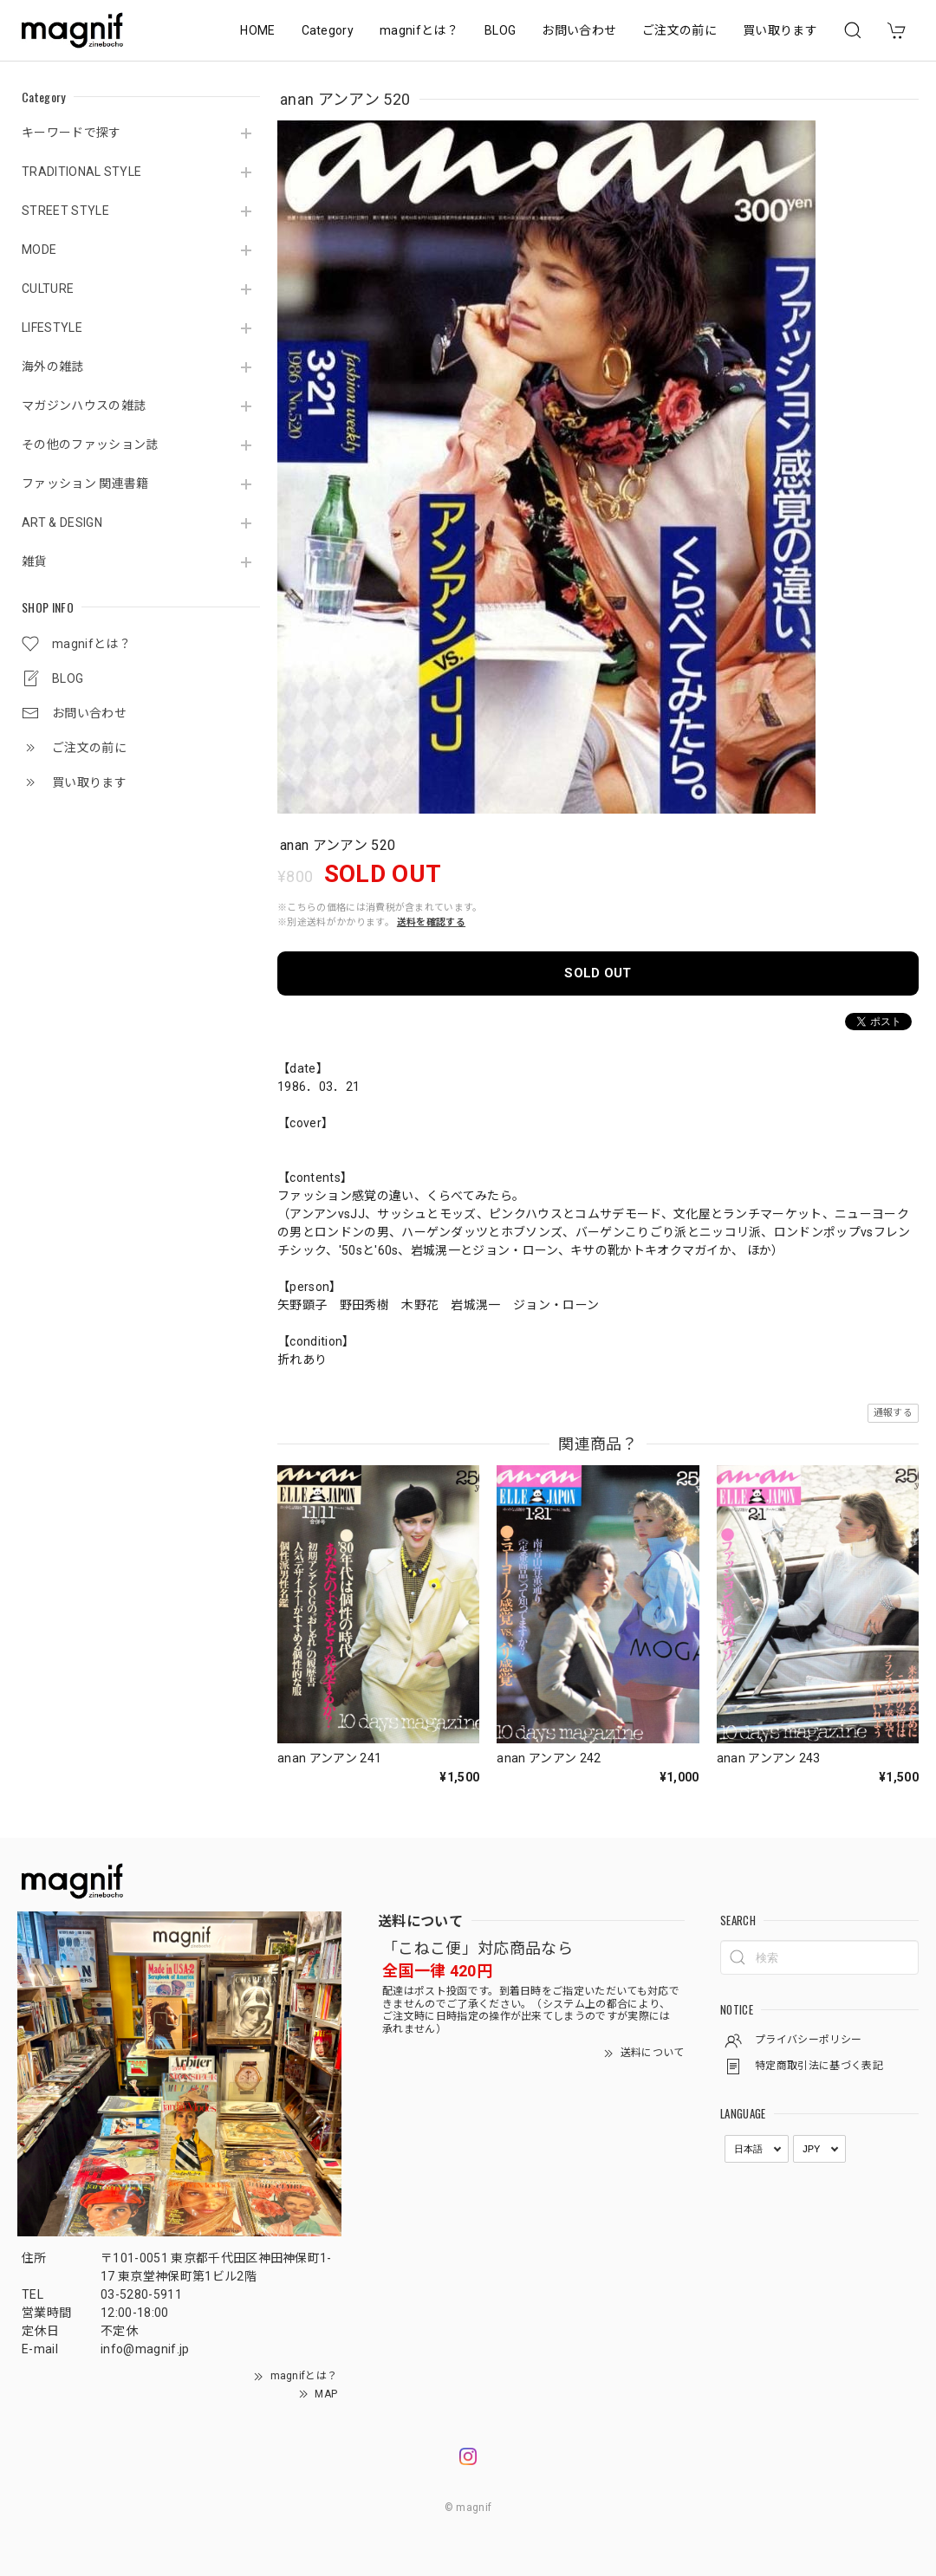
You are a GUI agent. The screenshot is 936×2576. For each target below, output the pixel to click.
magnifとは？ (419, 30)
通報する (893, 1412)
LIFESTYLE (52, 327)
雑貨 (34, 561)
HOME (257, 30)
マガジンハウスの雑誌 (84, 405)
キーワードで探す (71, 133)
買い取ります (780, 30)
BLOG (500, 30)
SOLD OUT (598, 973)
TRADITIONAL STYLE (81, 171)
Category (328, 30)
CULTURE (48, 288)
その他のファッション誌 (90, 444)
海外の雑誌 (53, 366)
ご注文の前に (679, 30)
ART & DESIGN (62, 522)
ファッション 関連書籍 (85, 483)
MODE (39, 249)
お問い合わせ (579, 30)
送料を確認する (431, 922)
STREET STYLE (65, 210)
